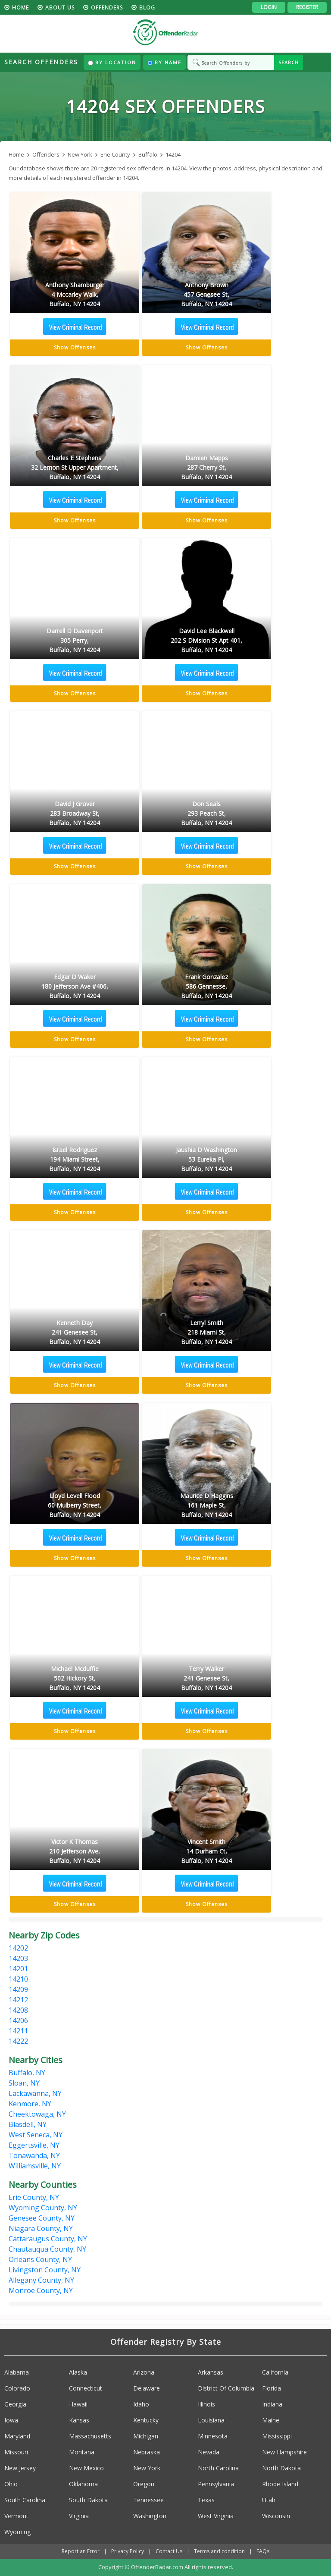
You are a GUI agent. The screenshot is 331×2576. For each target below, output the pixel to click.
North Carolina (218, 2468)
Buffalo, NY (27, 2072)
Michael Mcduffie (74, 1679)
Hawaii (78, 2404)
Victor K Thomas (74, 1852)
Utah (268, 2500)
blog (147, 7)
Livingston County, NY (45, 2269)
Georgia (15, 2404)
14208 (18, 2010)
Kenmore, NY (30, 2103)
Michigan (145, 2436)
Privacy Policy (127, 2551)
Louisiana (211, 2420)
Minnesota (213, 2436)
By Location (112, 62)
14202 (18, 1948)
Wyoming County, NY (43, 2207)
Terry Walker (206, 1679)
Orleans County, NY (40, 2259)
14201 (18, 1968)
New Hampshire (284, 2452)
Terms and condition (219, 2551)
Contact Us (169, 2551)
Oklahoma (83, 2484)
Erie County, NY (34, 2197)
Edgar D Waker (74, 987)
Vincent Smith (206, 1852)
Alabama (16, 2372)
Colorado (17, 2388)
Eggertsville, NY (34, 2145)
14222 (18, 2041)
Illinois (206, 2404)
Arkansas (210, 2372)
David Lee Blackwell (206, 641)
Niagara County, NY (41, 2228)
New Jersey (20, 2468)
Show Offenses (75, 347)
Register (307, 7)
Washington (149, 2516)
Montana (81, 2452)
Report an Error (81, 2551)
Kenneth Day (74, 1333)
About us (60, 7)
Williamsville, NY (35, 2166)
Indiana (272, 2404)
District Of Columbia (226, 2388)
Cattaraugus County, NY (48, 2238)
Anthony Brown (206, 295)
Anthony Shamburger (74, 295)
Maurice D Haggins (206, 1506)
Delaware (146, 2388)
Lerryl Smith (206, 1333)
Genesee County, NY (42, 2218)
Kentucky (146, 2420)
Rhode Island (280, 2484)
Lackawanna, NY (35, 2093)
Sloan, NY (24, 2083)
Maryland (17, 2436)
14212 (18, 1999)
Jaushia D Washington (206, 1160)
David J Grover (74, 814)
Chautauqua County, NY (47, 2249)
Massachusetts (90, 2436)
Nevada (208, 2452)
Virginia (79, 2516)
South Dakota (88, 2500)
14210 (18, 1979)
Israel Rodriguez (74, 1160)
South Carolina (24, 2500)
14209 (18, 1989)
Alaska (78, 2372)
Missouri (16, 2452)
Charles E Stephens (74, 468)
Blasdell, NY (28, 2124)
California (275, 2372)
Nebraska (146, 2452)
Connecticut (85, 2388)
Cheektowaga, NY (37, 2114)
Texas (206, 2500)
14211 (18, 2031)
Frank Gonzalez (206, 987)
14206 (18, 2020)
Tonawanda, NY (34, 2155)
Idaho (141, 2404)
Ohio (11, 2484)
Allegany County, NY (41, 2280)
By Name (164, 62)
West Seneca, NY (35, 2134)
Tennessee (148, 2500)
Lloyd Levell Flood (74, 1506)
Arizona (143, 2372)
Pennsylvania (216, 2484)
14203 (18, 1958)
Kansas (79, 2420)
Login (269, 7)
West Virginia (216, 2516)
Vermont (16, 2516)
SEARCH (288, 62)
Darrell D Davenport (74, 641)
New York (146, 2468)
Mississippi (277, 2436)
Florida (271, 2388)
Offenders (107, 7)
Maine (270, 2420)
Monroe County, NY (41, 2290)
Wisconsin (276, 2516)
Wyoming (17, 2532)
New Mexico (86, 2468)
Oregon (143, 2484)
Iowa (11, 2420)
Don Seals (206, 814)
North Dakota (281, 2468)
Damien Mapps (206, 468)
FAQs (262, 2551)
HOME (20, 7)
